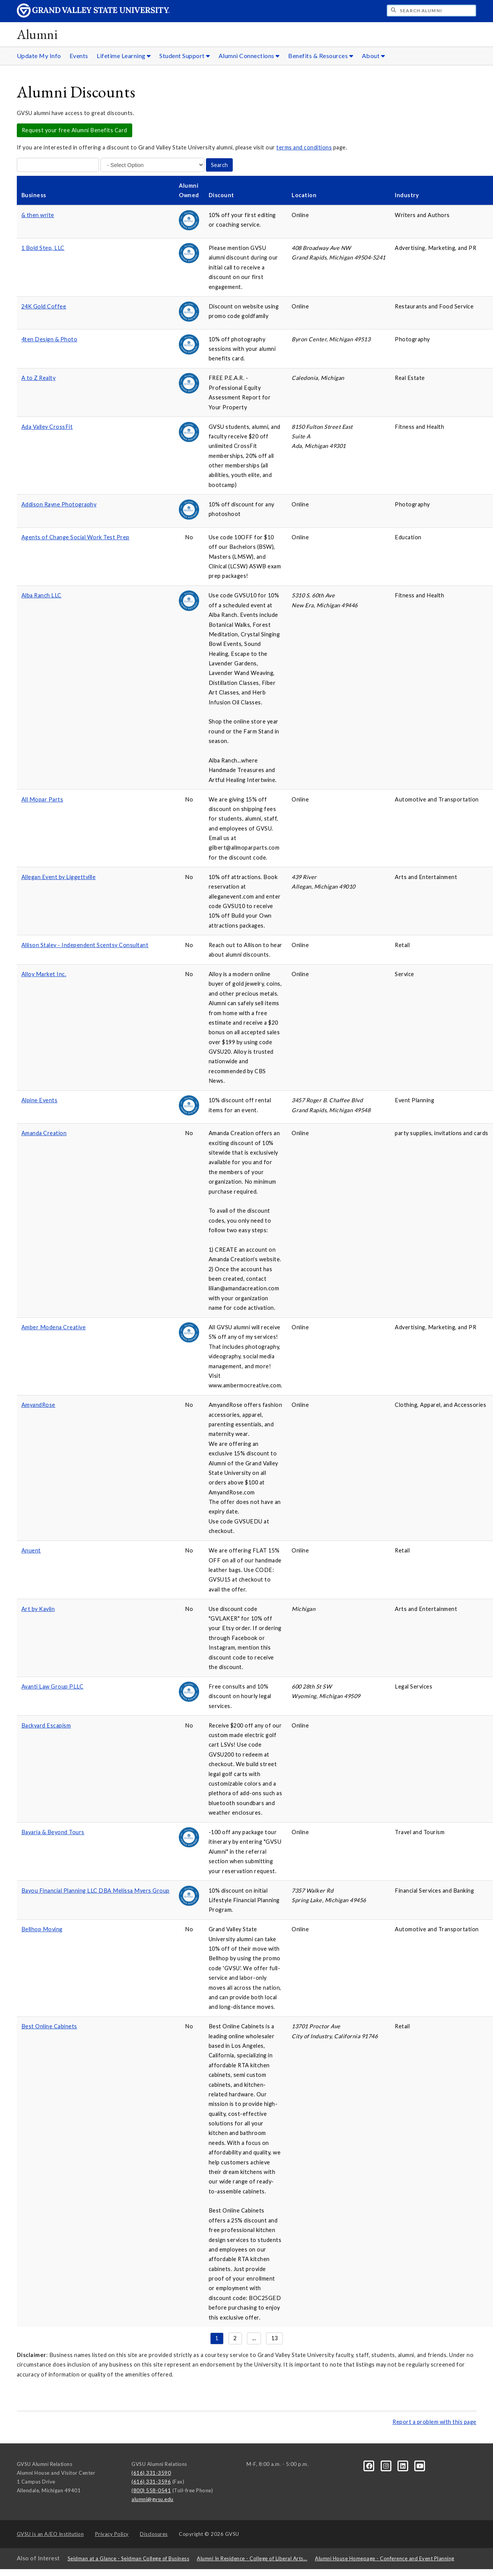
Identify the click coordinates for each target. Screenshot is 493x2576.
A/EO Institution (50, 2534)
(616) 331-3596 (151, 2482)
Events (79, 55)
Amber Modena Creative (53, 1327)
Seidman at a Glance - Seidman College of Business (129, 2558)
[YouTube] (420, 2465)
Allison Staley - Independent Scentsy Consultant (85, 945)
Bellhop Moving (42, 1929)
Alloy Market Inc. (43, 974)
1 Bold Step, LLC (43, 248)
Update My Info (39, 55)
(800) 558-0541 (151, 2490)
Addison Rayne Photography (59, 504)
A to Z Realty (38, 378)
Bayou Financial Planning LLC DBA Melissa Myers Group (95, 1890)
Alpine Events (39, 1100)
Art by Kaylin (38, 1609)
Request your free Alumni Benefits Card (74, 130)
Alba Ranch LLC (41, 595)
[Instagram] (386, 2465)
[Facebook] (370, 2465)
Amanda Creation (44, 1133)
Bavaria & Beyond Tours (52, 1832)
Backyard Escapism (46, 1725)
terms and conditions (304, 147)
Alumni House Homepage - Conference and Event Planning (384, 2558)
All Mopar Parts (42, 799)
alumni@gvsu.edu (152, 2499)
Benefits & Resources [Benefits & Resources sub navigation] (320, 55)
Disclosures (154, 2534)
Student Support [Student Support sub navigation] (184, 55)
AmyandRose (38, 1405)
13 (274, 2338)
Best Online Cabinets (49, 2026)
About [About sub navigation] (373, 55)
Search (219, 165)
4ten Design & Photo (49, 339)
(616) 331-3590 (151, 2473)
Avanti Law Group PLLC (52, 1686)
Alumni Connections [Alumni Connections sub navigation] (249, 55)
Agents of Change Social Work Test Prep (75, 537)
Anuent (31, 1550)
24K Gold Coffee (43, 306)
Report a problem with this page (434, 2422)
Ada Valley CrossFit (47, 426)
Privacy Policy (112, 2534)
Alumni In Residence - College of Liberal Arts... (252, 2558)
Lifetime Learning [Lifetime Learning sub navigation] (124, 55)
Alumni (37, 34)
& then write (37, 215)
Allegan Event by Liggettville (58, 877)
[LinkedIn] (403, 2465)
